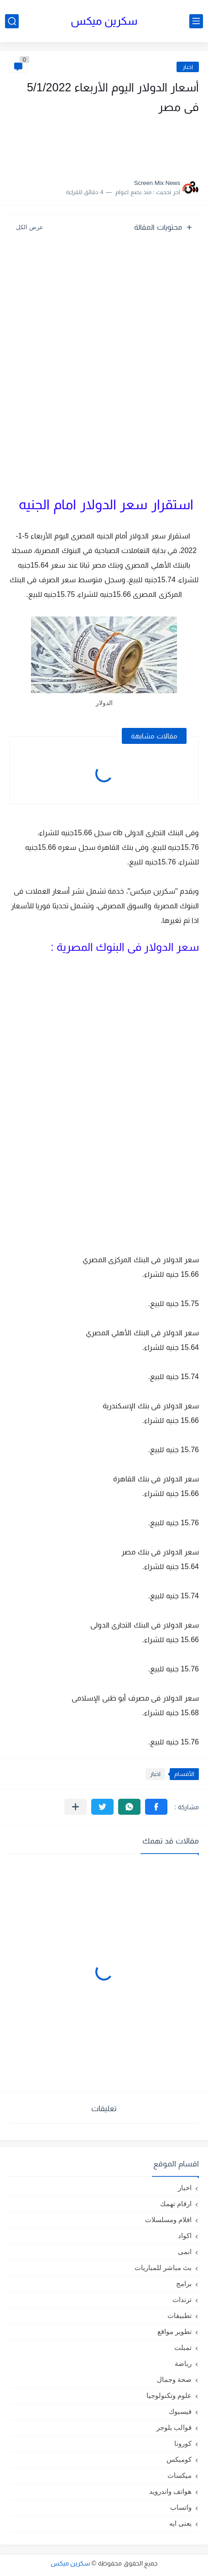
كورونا (183, 2443)
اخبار (187, 66)
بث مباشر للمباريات (163, 2267)
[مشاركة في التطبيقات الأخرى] (75, 1807)
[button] (156, 1807)
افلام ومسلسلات (168, 2219)
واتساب (181, 2507)
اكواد (185, 2235)
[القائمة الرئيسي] (196, 21)
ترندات (182, 2299)
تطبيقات (179, 2315)
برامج (184, 2283)
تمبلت (183, 2347)
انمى (185, 2251)
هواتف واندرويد (170, 2491)
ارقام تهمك (176, 2203)
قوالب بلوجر (174, 2427)
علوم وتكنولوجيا (169, 2395)
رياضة (183, 2363)
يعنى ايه (180, 2523)
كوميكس (179, 2459)
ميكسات (179, 2475)
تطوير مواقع (174, 2331)
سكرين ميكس (104, 21)
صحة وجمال (174, 2379)
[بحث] (12, 21)
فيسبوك (180, 2411)
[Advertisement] (107, 143)
